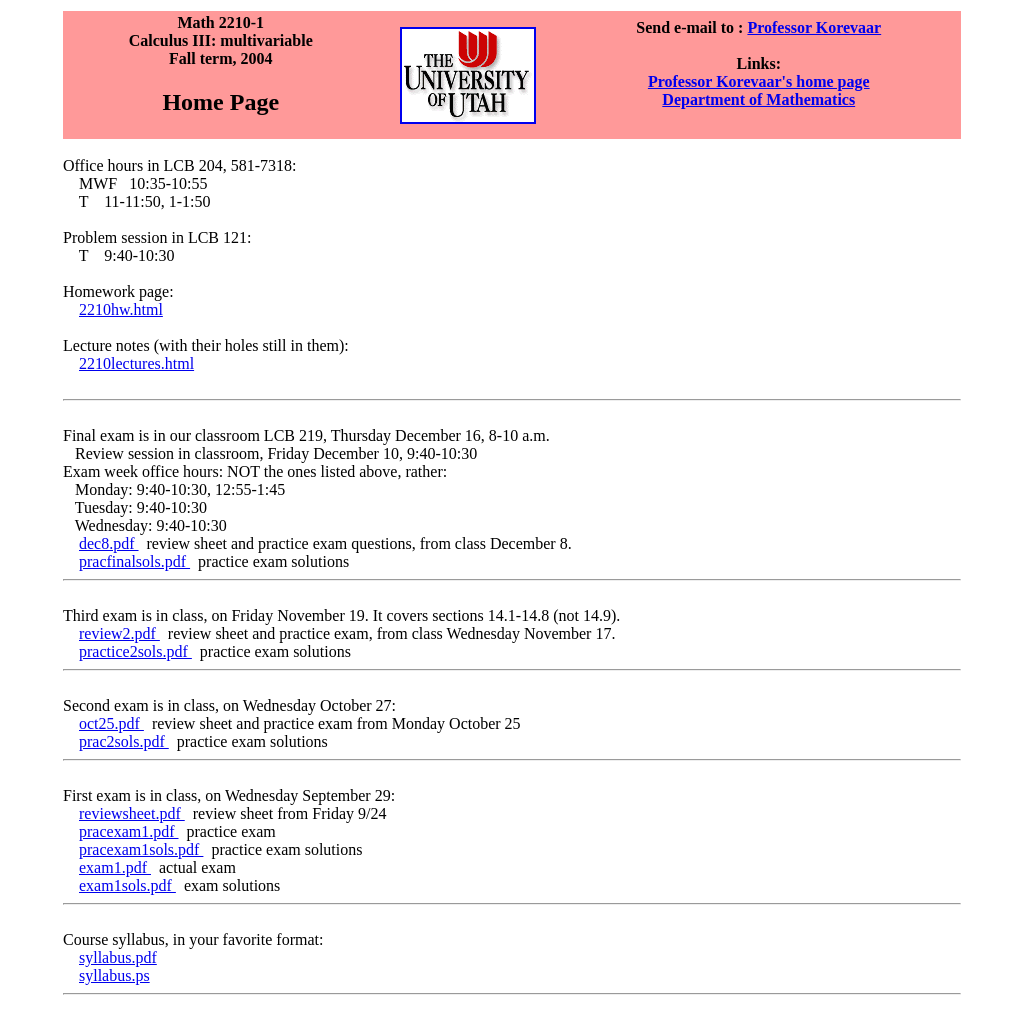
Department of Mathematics (758, 99)
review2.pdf (119, 633)
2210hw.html (121, 309)
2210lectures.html (136, 363)
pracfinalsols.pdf (134, 561)
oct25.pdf (111, 723)
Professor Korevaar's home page (759, 81)
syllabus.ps (114, 975)
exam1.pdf (115, 867)
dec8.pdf (109, 543)
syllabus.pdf (118, 957)
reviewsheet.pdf (132, 813)
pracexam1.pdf (129, 831)
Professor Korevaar (814, 27)
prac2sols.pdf (124, 741)
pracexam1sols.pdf (141, 849)
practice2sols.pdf (135, 651)
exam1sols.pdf (127, 885)
